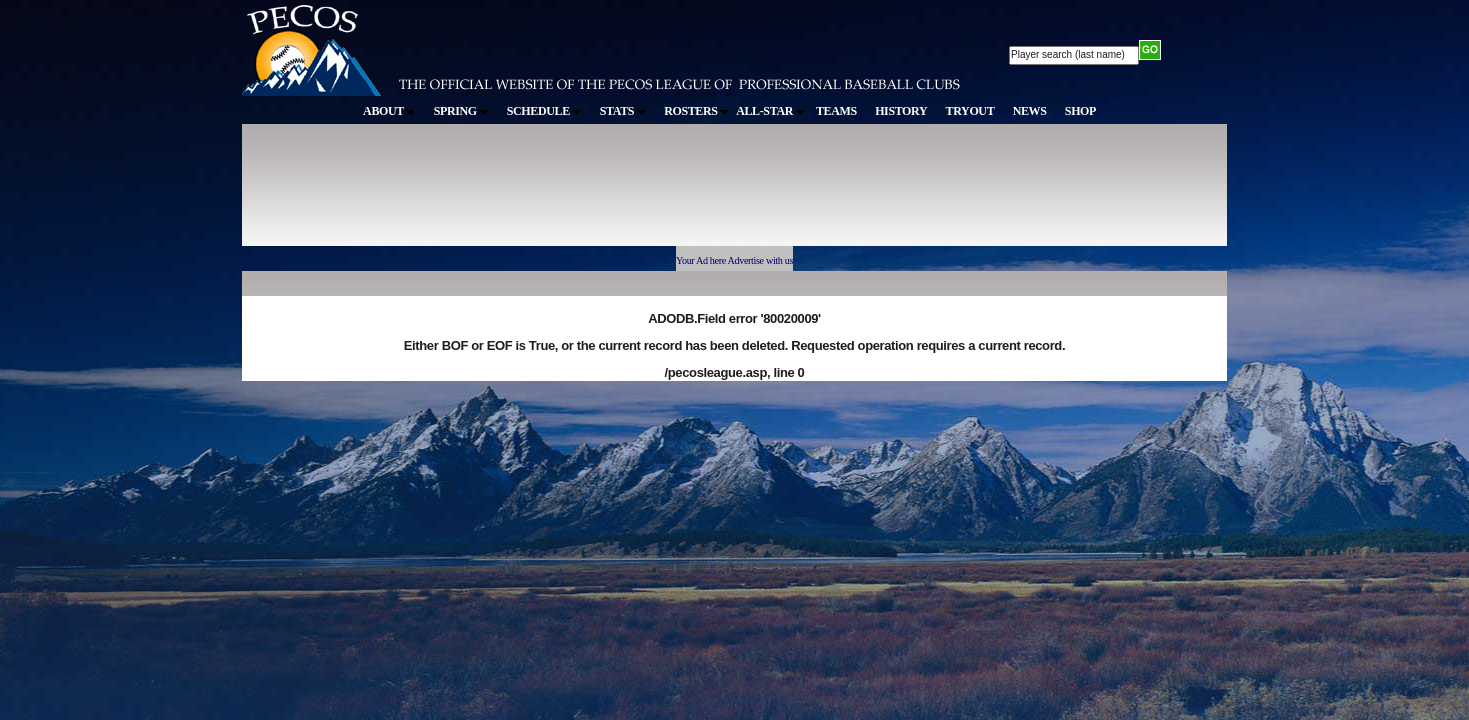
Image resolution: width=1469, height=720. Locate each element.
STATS (623, 111)
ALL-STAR (770, 111)
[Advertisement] (610, 194)
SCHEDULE (544, 111)
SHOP (1080, 111)
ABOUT (389, 111)
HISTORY (901, 111)
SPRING (461, 111)
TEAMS (836, 111)
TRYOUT (970, 111)
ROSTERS (696, 111)
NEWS (1030, 111)
